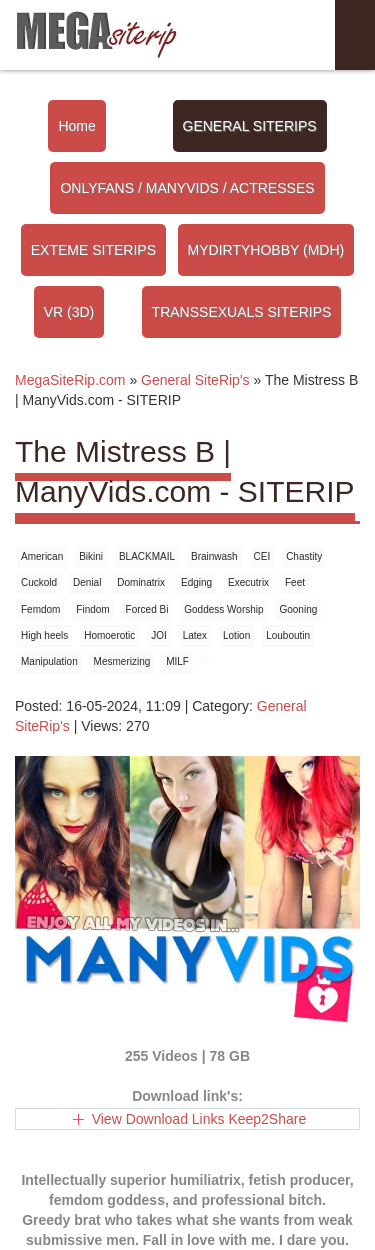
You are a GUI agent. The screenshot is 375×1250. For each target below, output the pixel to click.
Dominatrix (141, 582)
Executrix (248, 582)
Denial (87, 582)
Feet (295, 582)
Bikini (91, 556)
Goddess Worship (223, 609)
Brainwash (214, 556)
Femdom (40, 609)
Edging (196, 582)
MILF (177, 661)
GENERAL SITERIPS (250, 126)
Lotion (236, 635)
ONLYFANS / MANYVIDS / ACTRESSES (187, 188)
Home (76, 126)
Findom (92, 609)
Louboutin (288, 635)
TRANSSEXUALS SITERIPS (242, 312)
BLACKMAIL (147, 556)
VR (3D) (69, 312)
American (42, 556)
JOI (159, 635)
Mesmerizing (122, 661)
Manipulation (49, 661)
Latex (195, 635)
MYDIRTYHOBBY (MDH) (266, 250)
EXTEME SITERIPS (93, 250)
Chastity (304, 556)
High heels (44, 635)
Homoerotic (109, 635)
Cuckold (39, 582)
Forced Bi (147, 609)
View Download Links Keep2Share (199, 1119)
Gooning (298, 609)
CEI (262, 556)
